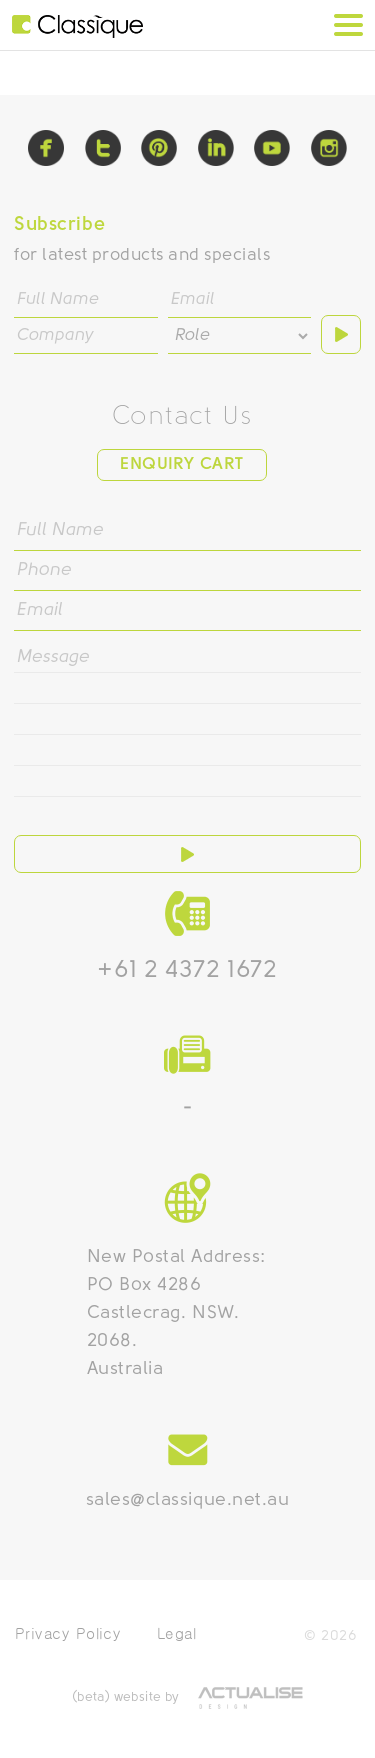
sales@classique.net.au (188, 1500)
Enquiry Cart (181, 464)
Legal (176, 1633)
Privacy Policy (68, 1633)
